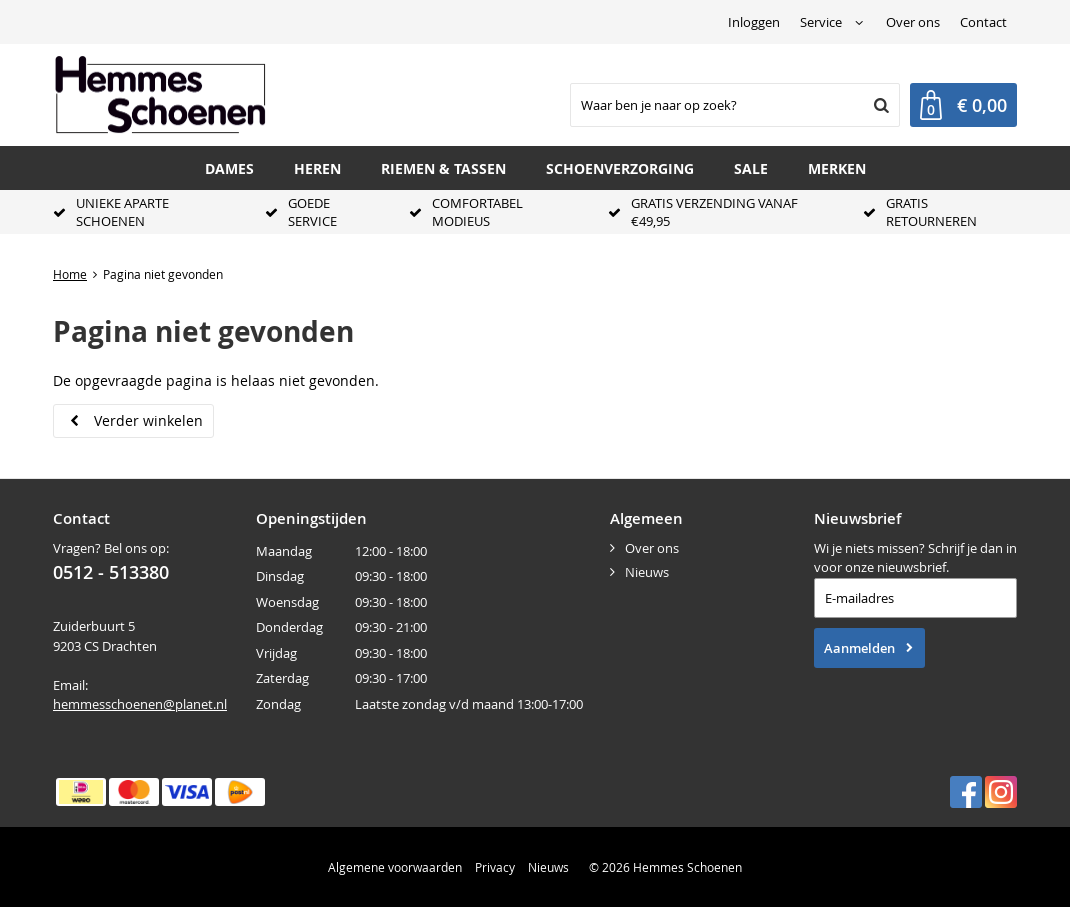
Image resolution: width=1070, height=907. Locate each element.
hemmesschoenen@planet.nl (140, 704)
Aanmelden (859, 648)
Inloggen (754, 22)
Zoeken (879, 105)
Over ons (913, 22)
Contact (983, 22)
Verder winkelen (148, 420)
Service (821, 22)
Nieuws (647, 572)
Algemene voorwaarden (395, 867)
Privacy (495, 867)
